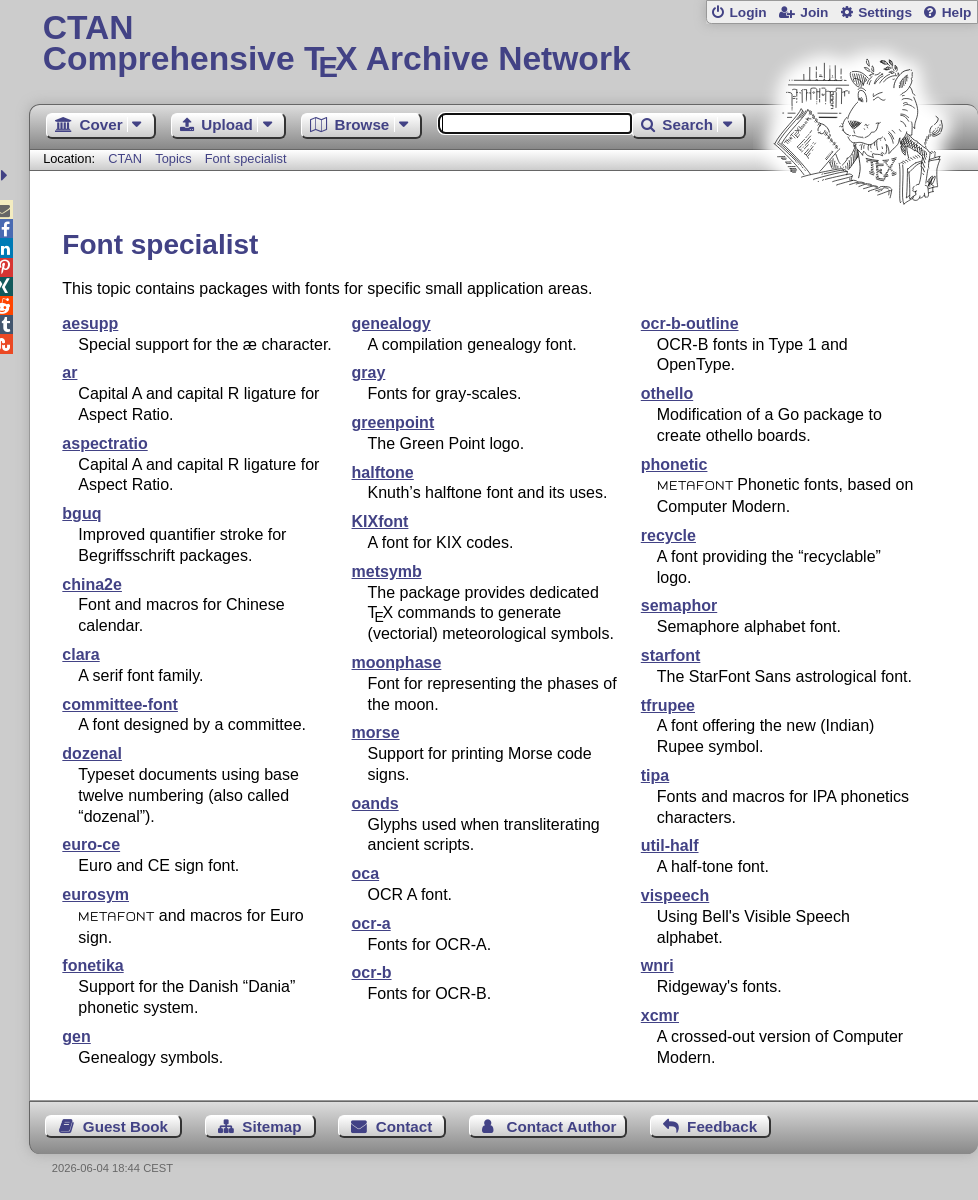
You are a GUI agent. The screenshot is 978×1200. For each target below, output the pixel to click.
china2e (92, 584)
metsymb (387, 571)
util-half (670, 845)
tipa (655, 775)
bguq (81, 513)
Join (814, 12)
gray (369, 372)
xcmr (660, 1015)
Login (747, 12)
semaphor (679, 605)
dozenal (92, 753)
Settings (885, 12)
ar (69, 372)
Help (957, 12)
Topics (175, 158)
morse (376, 732)
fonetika (92, 965)
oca (366, 873)
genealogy (391, 323)
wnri (657, 965)
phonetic (674, 464)
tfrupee (668, 705)
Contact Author (562, 1126)
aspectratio (104, 443)
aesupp (90, 323)
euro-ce (91, 844)
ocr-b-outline (690, 323)
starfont (671, 655)
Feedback (722, 1126)
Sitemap (271, 1126)
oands (375, 803)
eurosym (95, 894)
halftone (383, 472)
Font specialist (246, 158)
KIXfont (380, 521)
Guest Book (125, 1126)
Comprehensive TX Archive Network (504, 45)
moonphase (397, 662)
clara (80, 654)
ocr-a (371, 923)
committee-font (120, 704)
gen (76, 1036)
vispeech (675, 895)
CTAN (125, 158)
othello (667, 393)
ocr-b (372, 972)
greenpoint (393, 422)
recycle (668, 535)
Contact (404, 1126)
